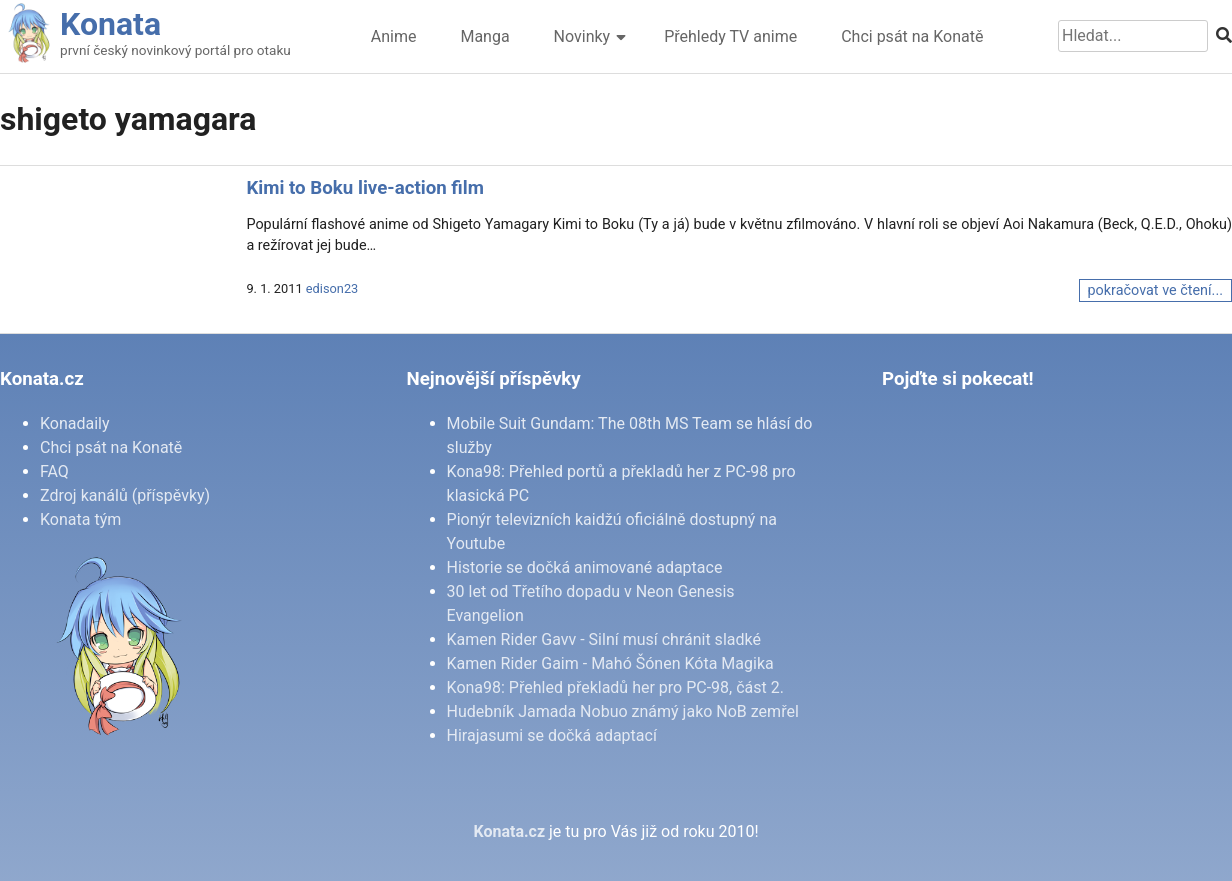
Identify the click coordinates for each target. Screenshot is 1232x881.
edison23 (332, 288)
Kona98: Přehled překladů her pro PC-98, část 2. (615, 687)
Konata (110, 24)
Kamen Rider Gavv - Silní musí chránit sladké (604, 639)
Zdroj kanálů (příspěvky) (125, 495)
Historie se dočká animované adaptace (585, 567)
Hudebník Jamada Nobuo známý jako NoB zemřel (623, 711)
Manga (484, 36)
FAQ (54, 471)
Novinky (582, 36)
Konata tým (80, 519)
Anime (394, 36)
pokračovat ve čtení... (1155, 290)
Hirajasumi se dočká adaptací (552, 735)
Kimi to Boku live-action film (365, 188)
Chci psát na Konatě (912, 36)
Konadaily (75, 423)
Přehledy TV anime (730, 36)
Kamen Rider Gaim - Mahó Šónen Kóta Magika (610, 663)
